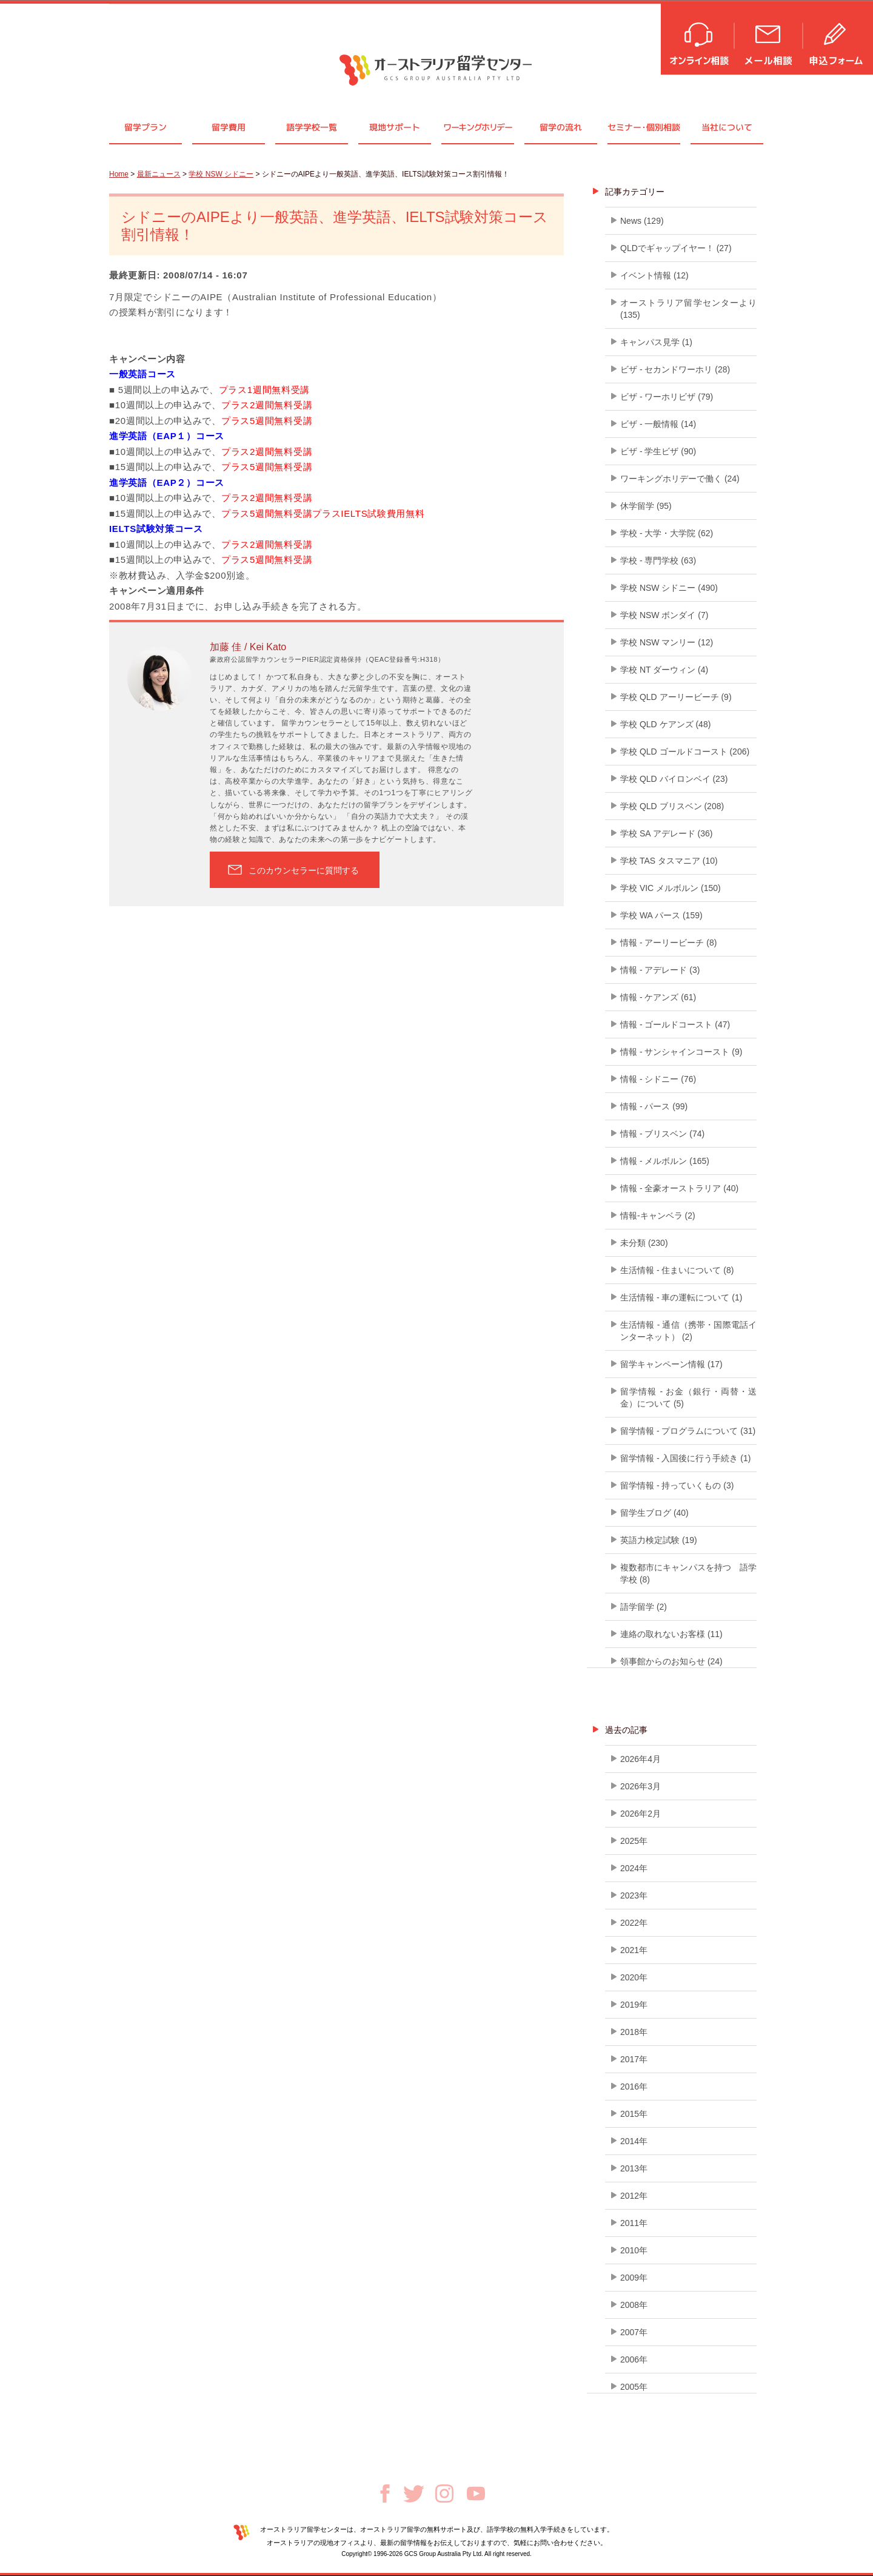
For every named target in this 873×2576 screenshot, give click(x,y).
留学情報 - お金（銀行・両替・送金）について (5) (688, 1397)
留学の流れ (561, 127)
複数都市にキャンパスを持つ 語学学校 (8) (688, 1573)
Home (119, 174)
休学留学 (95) (646, 506)
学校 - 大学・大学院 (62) (666, 533)
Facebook (385, 2493)
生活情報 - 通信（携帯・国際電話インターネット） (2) (688, 1331)
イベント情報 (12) (654, 275)
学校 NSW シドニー (221, 174)
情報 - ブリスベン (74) (662, 1133)
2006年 (633, 2359)
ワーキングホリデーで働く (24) (680, 478)
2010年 (633, 2250)
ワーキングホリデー (477, 127)
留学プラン (145, 127)
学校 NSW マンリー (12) (666, 642)
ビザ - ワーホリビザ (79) (666, 397)
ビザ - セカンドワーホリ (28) (675, 369)
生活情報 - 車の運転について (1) (681, 1297)
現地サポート (394, 127)
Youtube (476, 2493)
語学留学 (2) (643, 1607)
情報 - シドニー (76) (658, 1079)
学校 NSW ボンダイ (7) (664, 615)
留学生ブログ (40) (654, 1513)
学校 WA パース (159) (661, 915)
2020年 (633, 1977)
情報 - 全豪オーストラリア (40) (679, 1188)
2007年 (633, 2332)
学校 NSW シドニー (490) (669, 588)
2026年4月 (640, 1759)
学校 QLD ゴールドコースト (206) (684, 751)
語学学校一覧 (311, 127)
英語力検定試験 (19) (658, 1540)
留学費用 (229, 127)
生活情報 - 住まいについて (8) (677, 1270)
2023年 (633, 1895)
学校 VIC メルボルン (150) (670, 888)
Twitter (413, 2493)
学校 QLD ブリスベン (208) (672, 806)
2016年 (633, 2086)
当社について (726, 127)
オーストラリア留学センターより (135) (688, 309)
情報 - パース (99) (653, 1106)
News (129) (642, 221)
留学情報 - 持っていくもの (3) (677, 1485)
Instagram (444, 2493)
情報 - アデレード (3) (660, 970)
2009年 (633, 2277)
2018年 (633, 2032)
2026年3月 (640, 1786)
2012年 (633, 2196)
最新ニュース (159, 174)
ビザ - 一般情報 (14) (658, 424)
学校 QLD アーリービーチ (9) (676, 697)
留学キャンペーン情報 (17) (671, 1364)
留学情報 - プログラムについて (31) (687, 1431)
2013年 (633, 2168)
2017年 (633, 2059)
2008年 (633, 2305)
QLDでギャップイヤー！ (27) (676, 248)
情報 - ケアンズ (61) (658, 997)
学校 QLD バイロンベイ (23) (674, 779)
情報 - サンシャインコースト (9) (681, 1052)
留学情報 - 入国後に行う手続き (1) (685, 1458)
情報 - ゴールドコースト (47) (675, 1024)
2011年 (633, 2223)
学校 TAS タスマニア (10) (669, 861)
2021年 (633, 1950)
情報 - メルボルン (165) (664, 1161)
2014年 (633, 2141)
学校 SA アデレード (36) (666, 833)
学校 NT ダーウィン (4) (664, 669)
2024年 (633, 1868)
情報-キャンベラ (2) (657, 1215)
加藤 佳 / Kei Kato (248, 647)
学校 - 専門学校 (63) (658, 560)
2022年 (633, 1923)
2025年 (633, 1841)
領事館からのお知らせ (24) (671, 1661)
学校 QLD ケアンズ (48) (665, 724)
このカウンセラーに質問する (304, 870)
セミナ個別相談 (643, 127)
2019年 (633, 2004)
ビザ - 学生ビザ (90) (658, 451)
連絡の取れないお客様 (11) (671, 1634)
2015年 (633, 2114)
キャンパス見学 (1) (656, 342)
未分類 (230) (644, 1243)
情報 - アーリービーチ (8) (668, 942)
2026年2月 (640, 1813)
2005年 (633, 2387)
